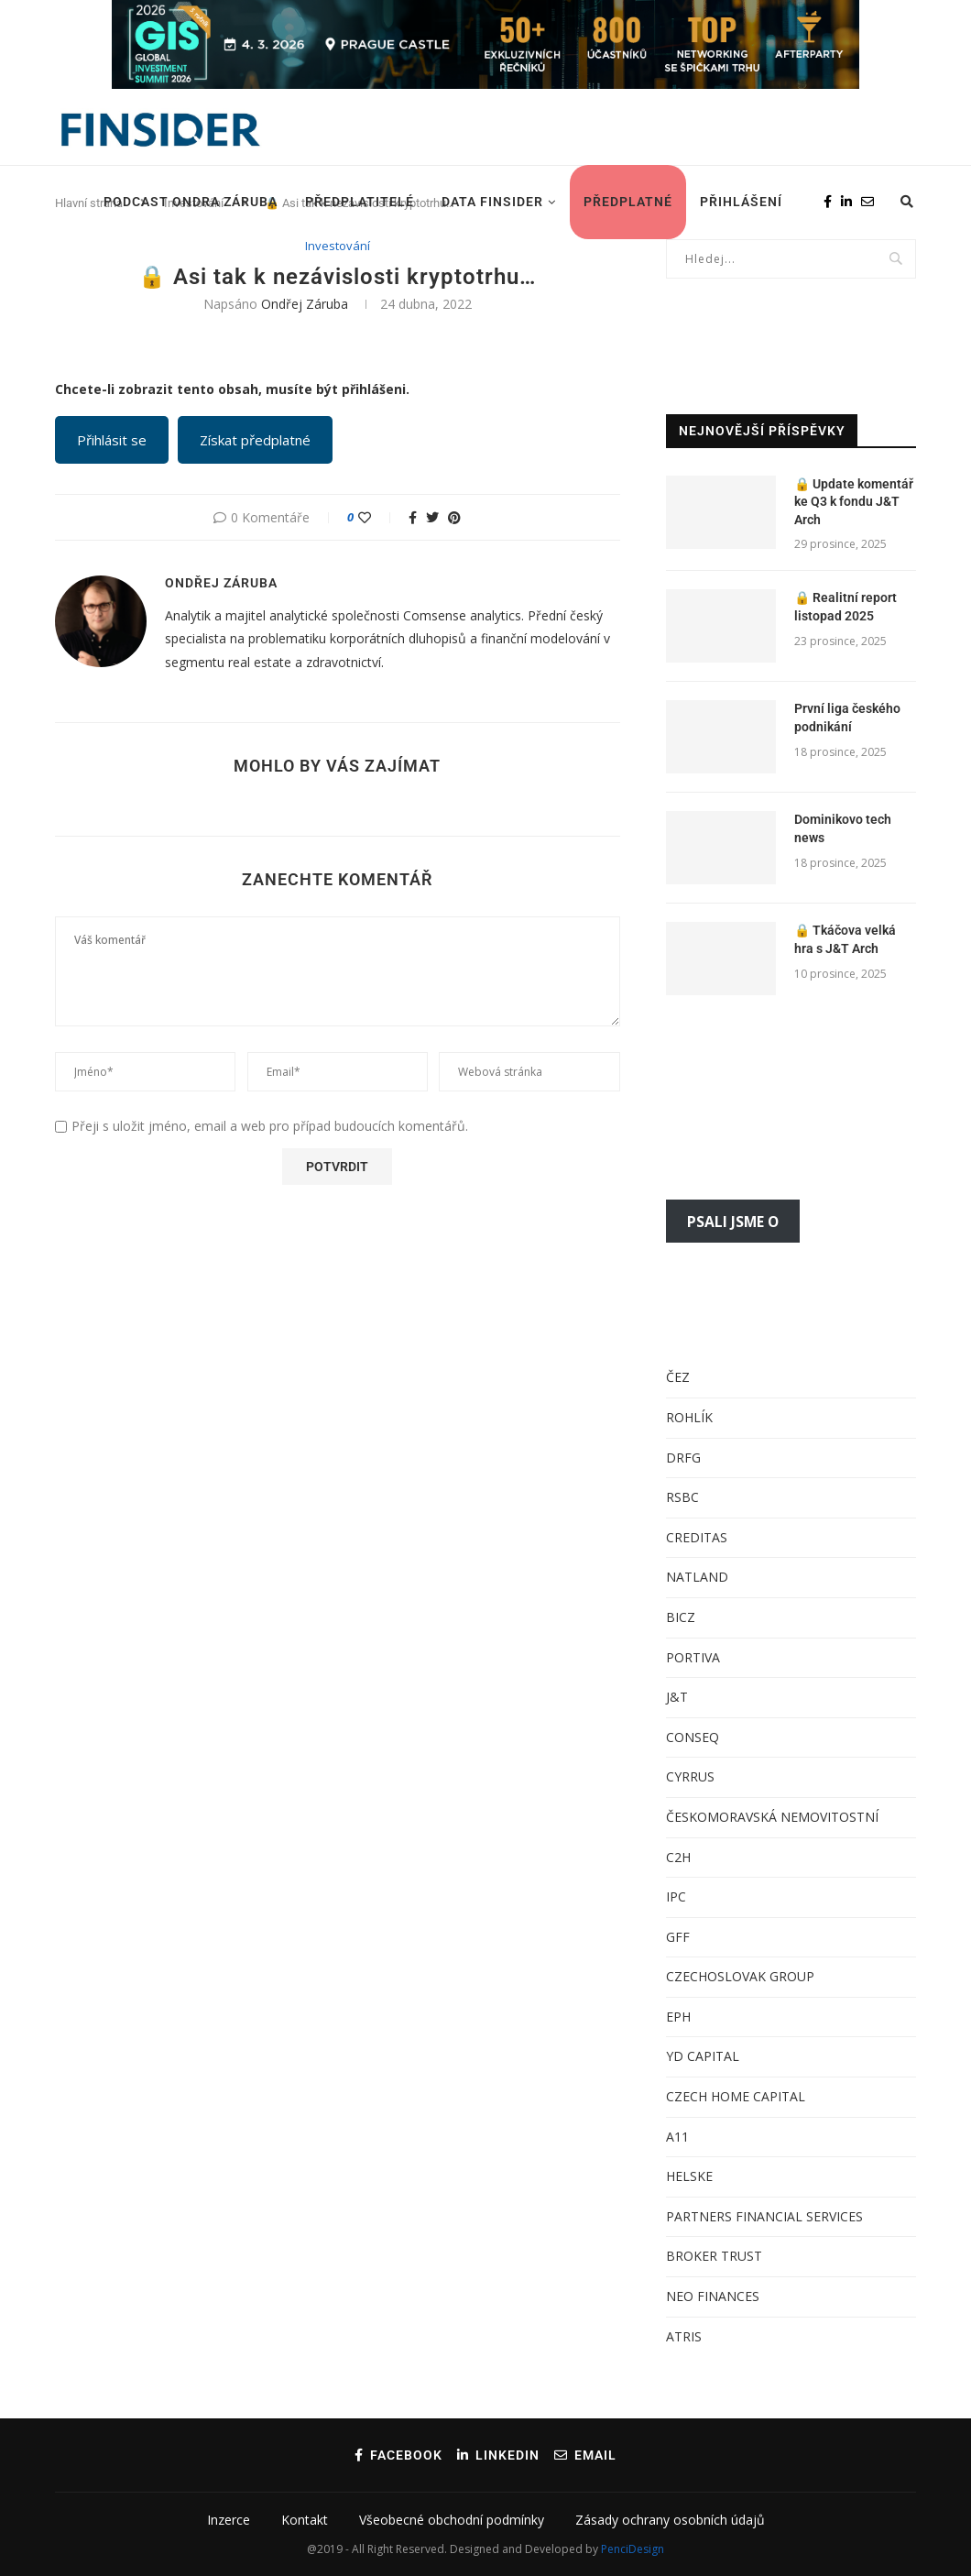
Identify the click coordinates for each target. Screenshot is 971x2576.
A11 (677, 2136)
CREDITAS (696, 1537)
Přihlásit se (112, 440)
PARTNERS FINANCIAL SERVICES (764, 2216)
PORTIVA (693, 1657)
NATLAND (697, 1576)
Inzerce (228, 2519)
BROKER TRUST (714, 2255)
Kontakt (304, 2519)
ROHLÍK (689, 1417)
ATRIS (684, 2336)
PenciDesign (632, 2549)
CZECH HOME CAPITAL (735, 2096)
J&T (677, 1696)
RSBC (682, 1497)
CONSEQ (692, 1737)
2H (682, 1857)
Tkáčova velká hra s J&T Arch (845, 939)
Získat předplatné (255, 440)
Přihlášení (741, 201)
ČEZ (678, 1377)
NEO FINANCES (712, 2296)
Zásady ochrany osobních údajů (670, 2519)
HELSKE (689, 2176)
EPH (678, 2016)
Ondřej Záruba (304, 303)
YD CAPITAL (702, 2056)
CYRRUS (690, 1776)
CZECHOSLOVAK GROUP (740, 1976)
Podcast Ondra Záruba (191, 201)
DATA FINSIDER (492, 201)
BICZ (680, 1617)
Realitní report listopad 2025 (845, 606)
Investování (337, 246)
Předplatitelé (359, 201)
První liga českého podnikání (847, 717)
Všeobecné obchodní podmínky (451, 2519)
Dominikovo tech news (842, 828)
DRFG (683, 1457)
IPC (676, 1896)
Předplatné (628, 201)
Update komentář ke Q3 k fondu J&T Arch (853, 502)
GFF (678, 1937)
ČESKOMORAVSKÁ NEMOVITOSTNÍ (772, 1816)
